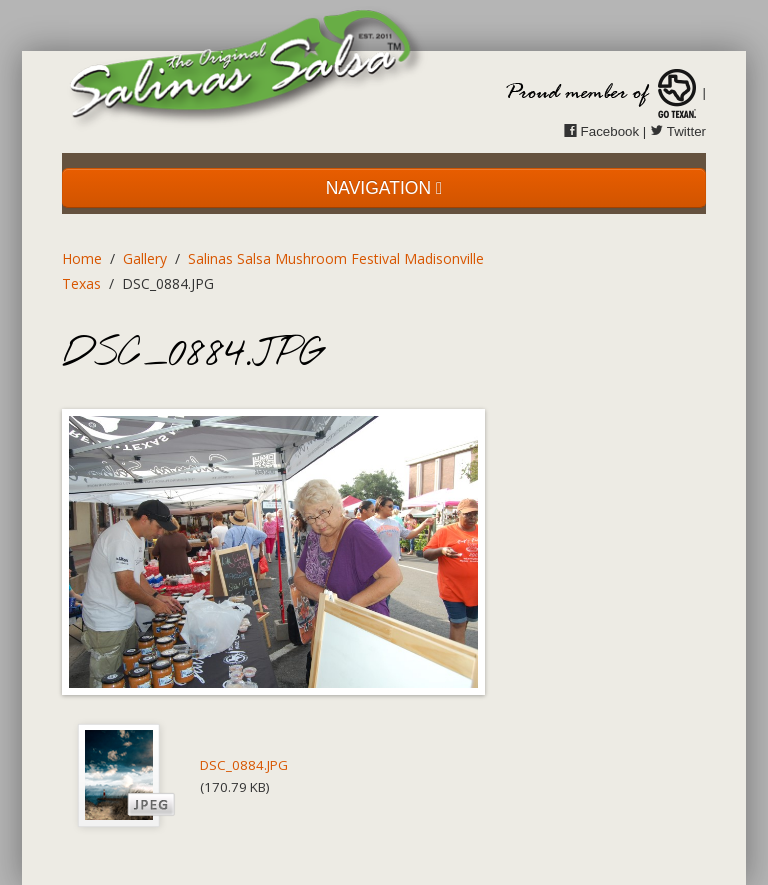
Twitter (678, 131)
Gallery (145, 258)
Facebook (601, 131)
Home (82, 258)
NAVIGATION (384, 188)
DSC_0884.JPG (244, 765)
